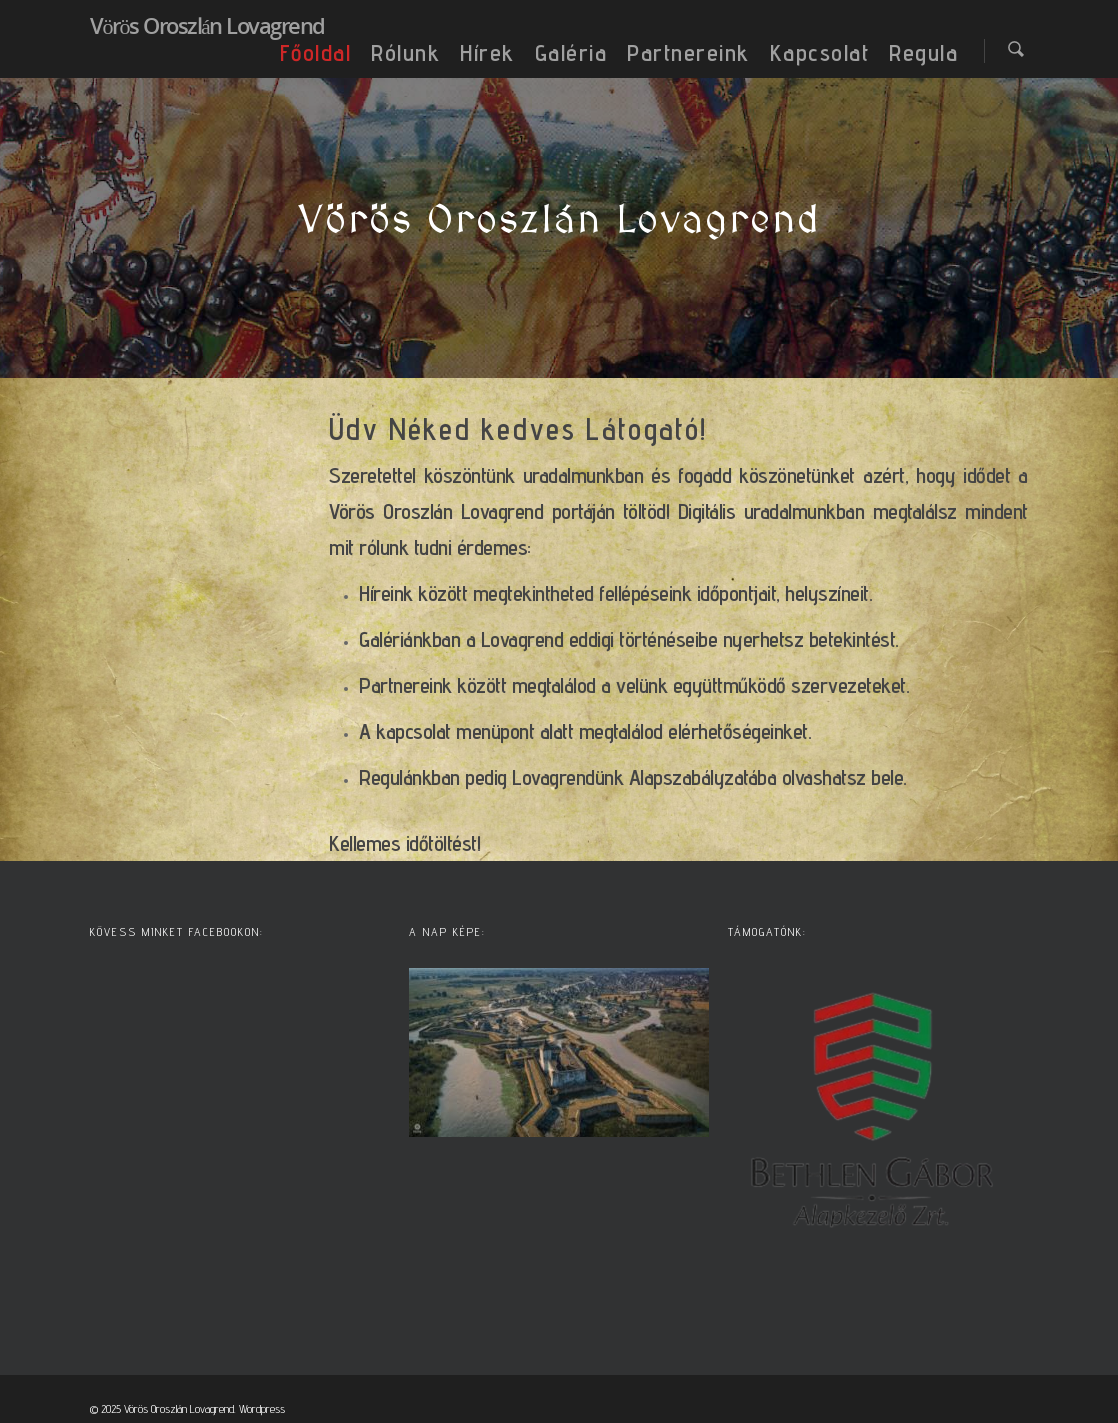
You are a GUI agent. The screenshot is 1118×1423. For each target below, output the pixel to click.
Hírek (487, 52)
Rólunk (405, 52)
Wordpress (262, 1408)
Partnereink (688, 52)
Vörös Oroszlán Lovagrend (207, 25)
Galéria (571, 52)
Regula (923, 52)
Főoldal (316, 52)
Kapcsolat (820, 52)
